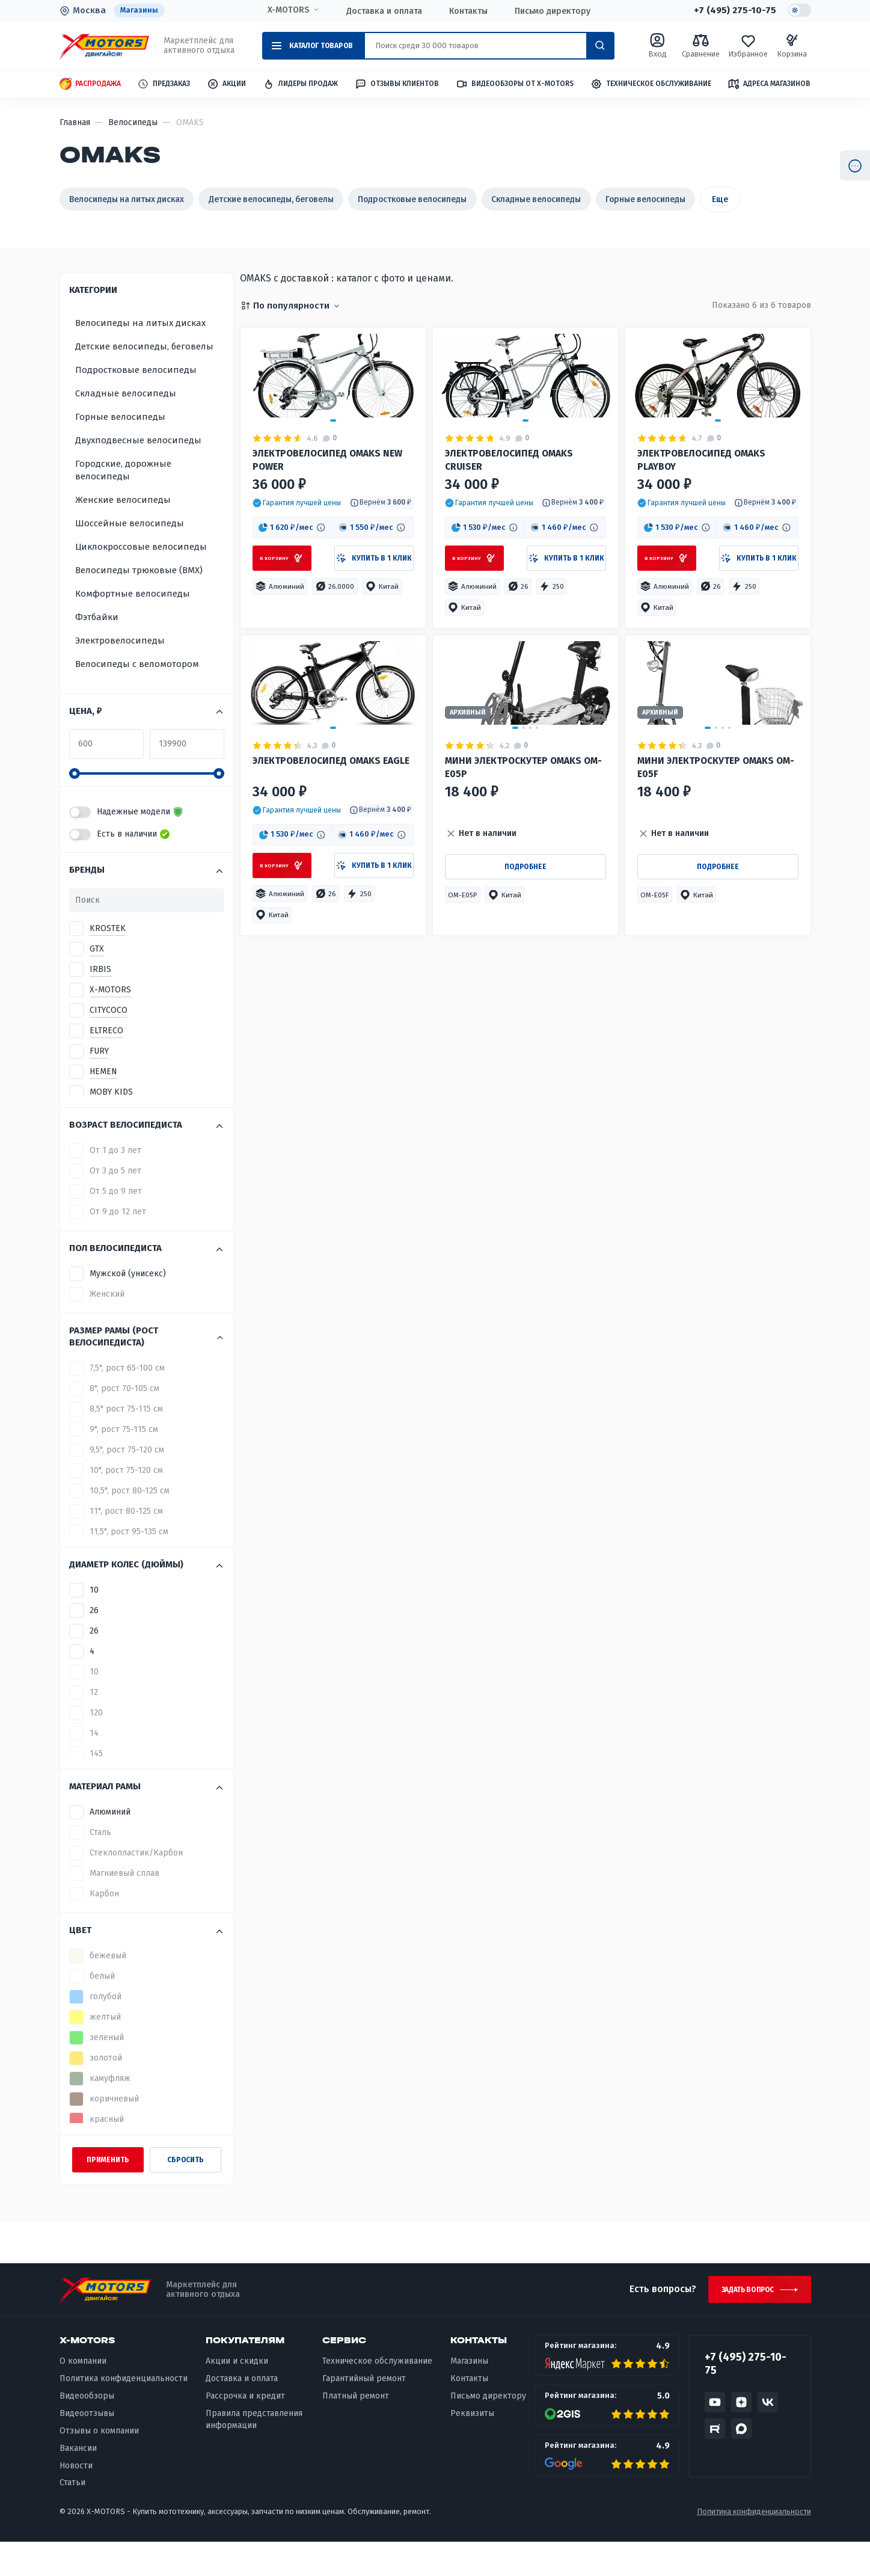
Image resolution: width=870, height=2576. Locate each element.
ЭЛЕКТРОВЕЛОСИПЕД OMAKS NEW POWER (332, 540)
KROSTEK (108, 959)
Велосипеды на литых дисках (137, 199)
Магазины (139, 10)
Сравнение (701, 46)
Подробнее (525, 1007)
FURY (99, 1082)
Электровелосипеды (120, 671)
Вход (657, 46)
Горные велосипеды (726, 199)
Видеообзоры (87, 2430)
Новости (76, 2499)
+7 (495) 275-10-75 (733, 11)
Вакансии (78, 2482)
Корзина (792, 46)
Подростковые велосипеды (462, 199)
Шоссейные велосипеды (129, 554)
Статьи (72, 2517)
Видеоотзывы (87, 2447)
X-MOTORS (287, 10)
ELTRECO (106, 1062)
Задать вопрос (744, 2322)
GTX (97, 980)
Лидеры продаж (300, 84)
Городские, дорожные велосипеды (123, 500)
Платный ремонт (355, 2430)
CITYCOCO (108, 1041)
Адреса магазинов (769, 84)
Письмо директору (552, 11)
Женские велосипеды (123, 530)
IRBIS (100, 1000)
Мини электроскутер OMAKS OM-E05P (517, 902)
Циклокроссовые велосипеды (141, 577)
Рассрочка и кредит (245, 2430)
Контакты (468, 11)
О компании (83, 2395)
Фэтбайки (96, 647)
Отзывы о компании (99, 2465)
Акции (226, 84)
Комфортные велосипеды (132, 624)
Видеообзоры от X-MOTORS (515, 84)
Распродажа (90, 84)
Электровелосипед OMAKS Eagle (320, 902)
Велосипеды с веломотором (137, 694)
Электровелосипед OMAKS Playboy (705, 540)
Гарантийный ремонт (364, 2413)
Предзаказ (163, 84)
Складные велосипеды (602, 199)
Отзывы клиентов (397, 84)
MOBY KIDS (111, 1123)
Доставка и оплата (383, 11)
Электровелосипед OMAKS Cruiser (513, 540)
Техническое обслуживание (650, 84)
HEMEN (103, 1103)
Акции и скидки (237, 2395)
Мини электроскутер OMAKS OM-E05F (709, 902)
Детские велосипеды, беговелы (301, 199)
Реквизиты (472, 2447)
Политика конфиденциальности (124, 2413)
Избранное (748, 46)
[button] (297, 586)
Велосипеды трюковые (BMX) (139, 600)
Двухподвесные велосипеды (138, 471)
